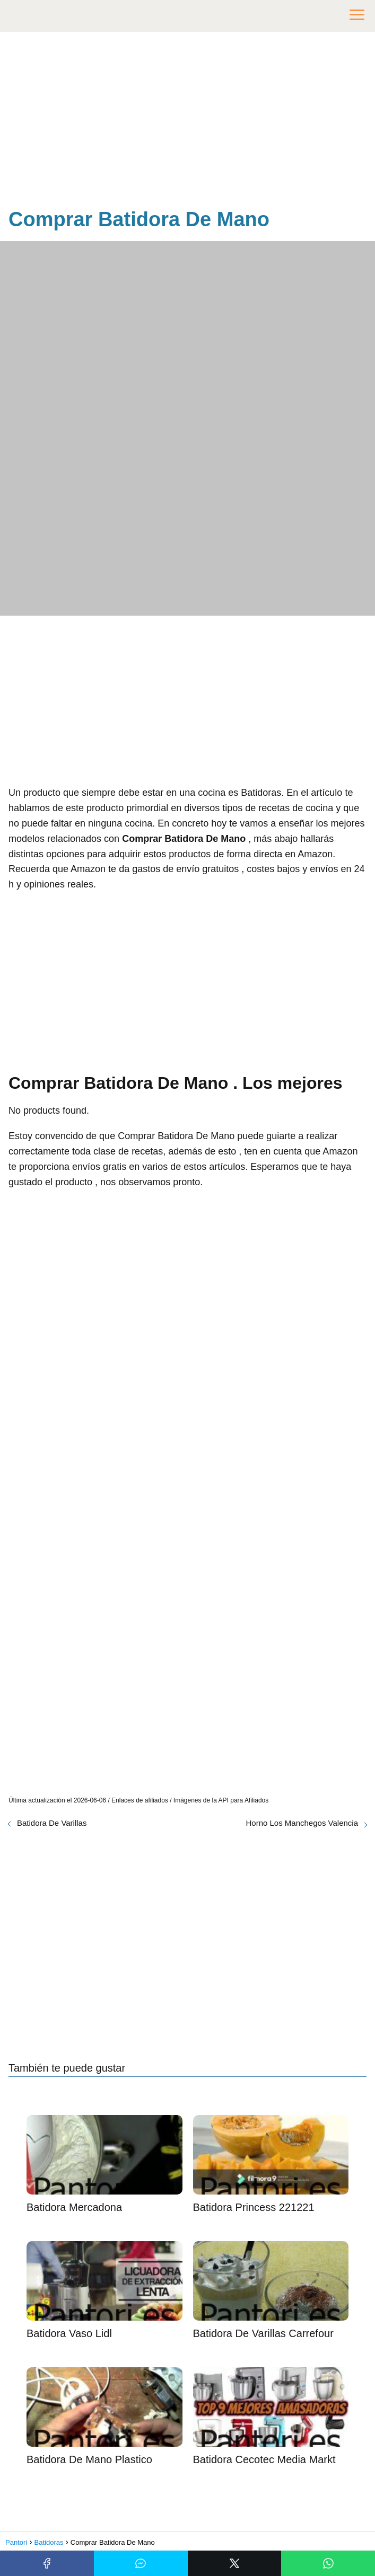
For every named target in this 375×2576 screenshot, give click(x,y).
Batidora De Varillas (51, 1822)
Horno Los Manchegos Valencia (302, 1822)
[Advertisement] (187, 122)
